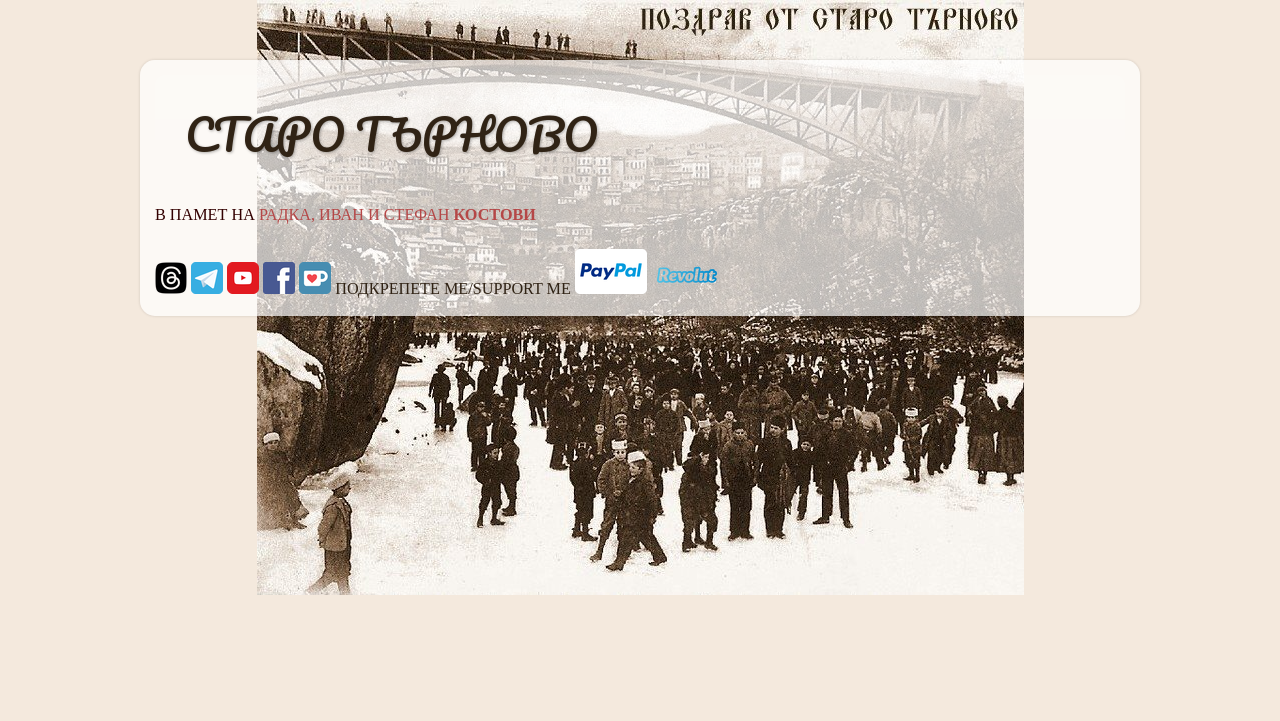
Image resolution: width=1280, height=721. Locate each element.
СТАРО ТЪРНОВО (391, 134)
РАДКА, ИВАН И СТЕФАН (397, 215)
